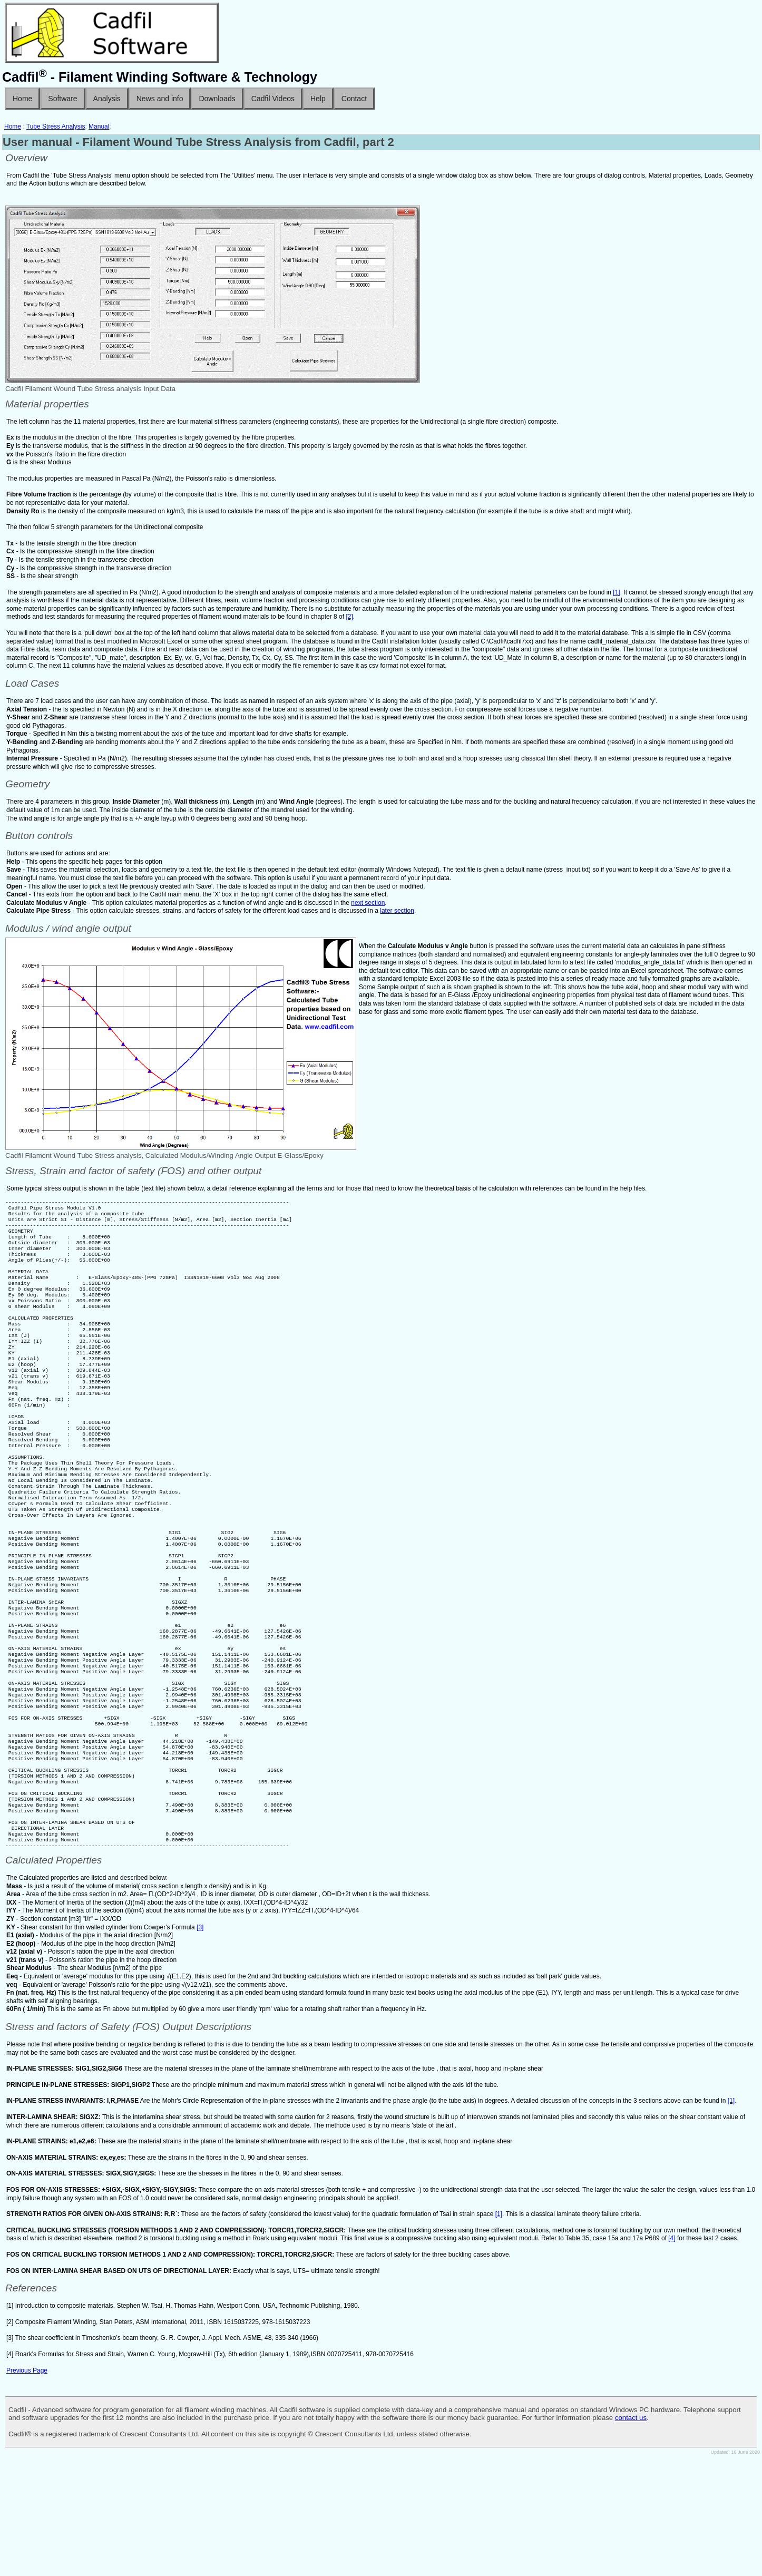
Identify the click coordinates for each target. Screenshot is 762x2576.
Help (318, 98)
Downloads (217, 98)
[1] (616, 592)
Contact (354, 98)
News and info (159, 98)
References (31, 2406)
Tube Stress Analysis (55, 126)
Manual (99, 126)
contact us (631, 2536)
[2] (349, 616)
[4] (671, 2356)
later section (397, 910)
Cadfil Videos (273, 98)
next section (368, 902)
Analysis (107, 98)
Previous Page (26, 2488)
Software (62, 98)
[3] (200, 2045)
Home (22, 98)
